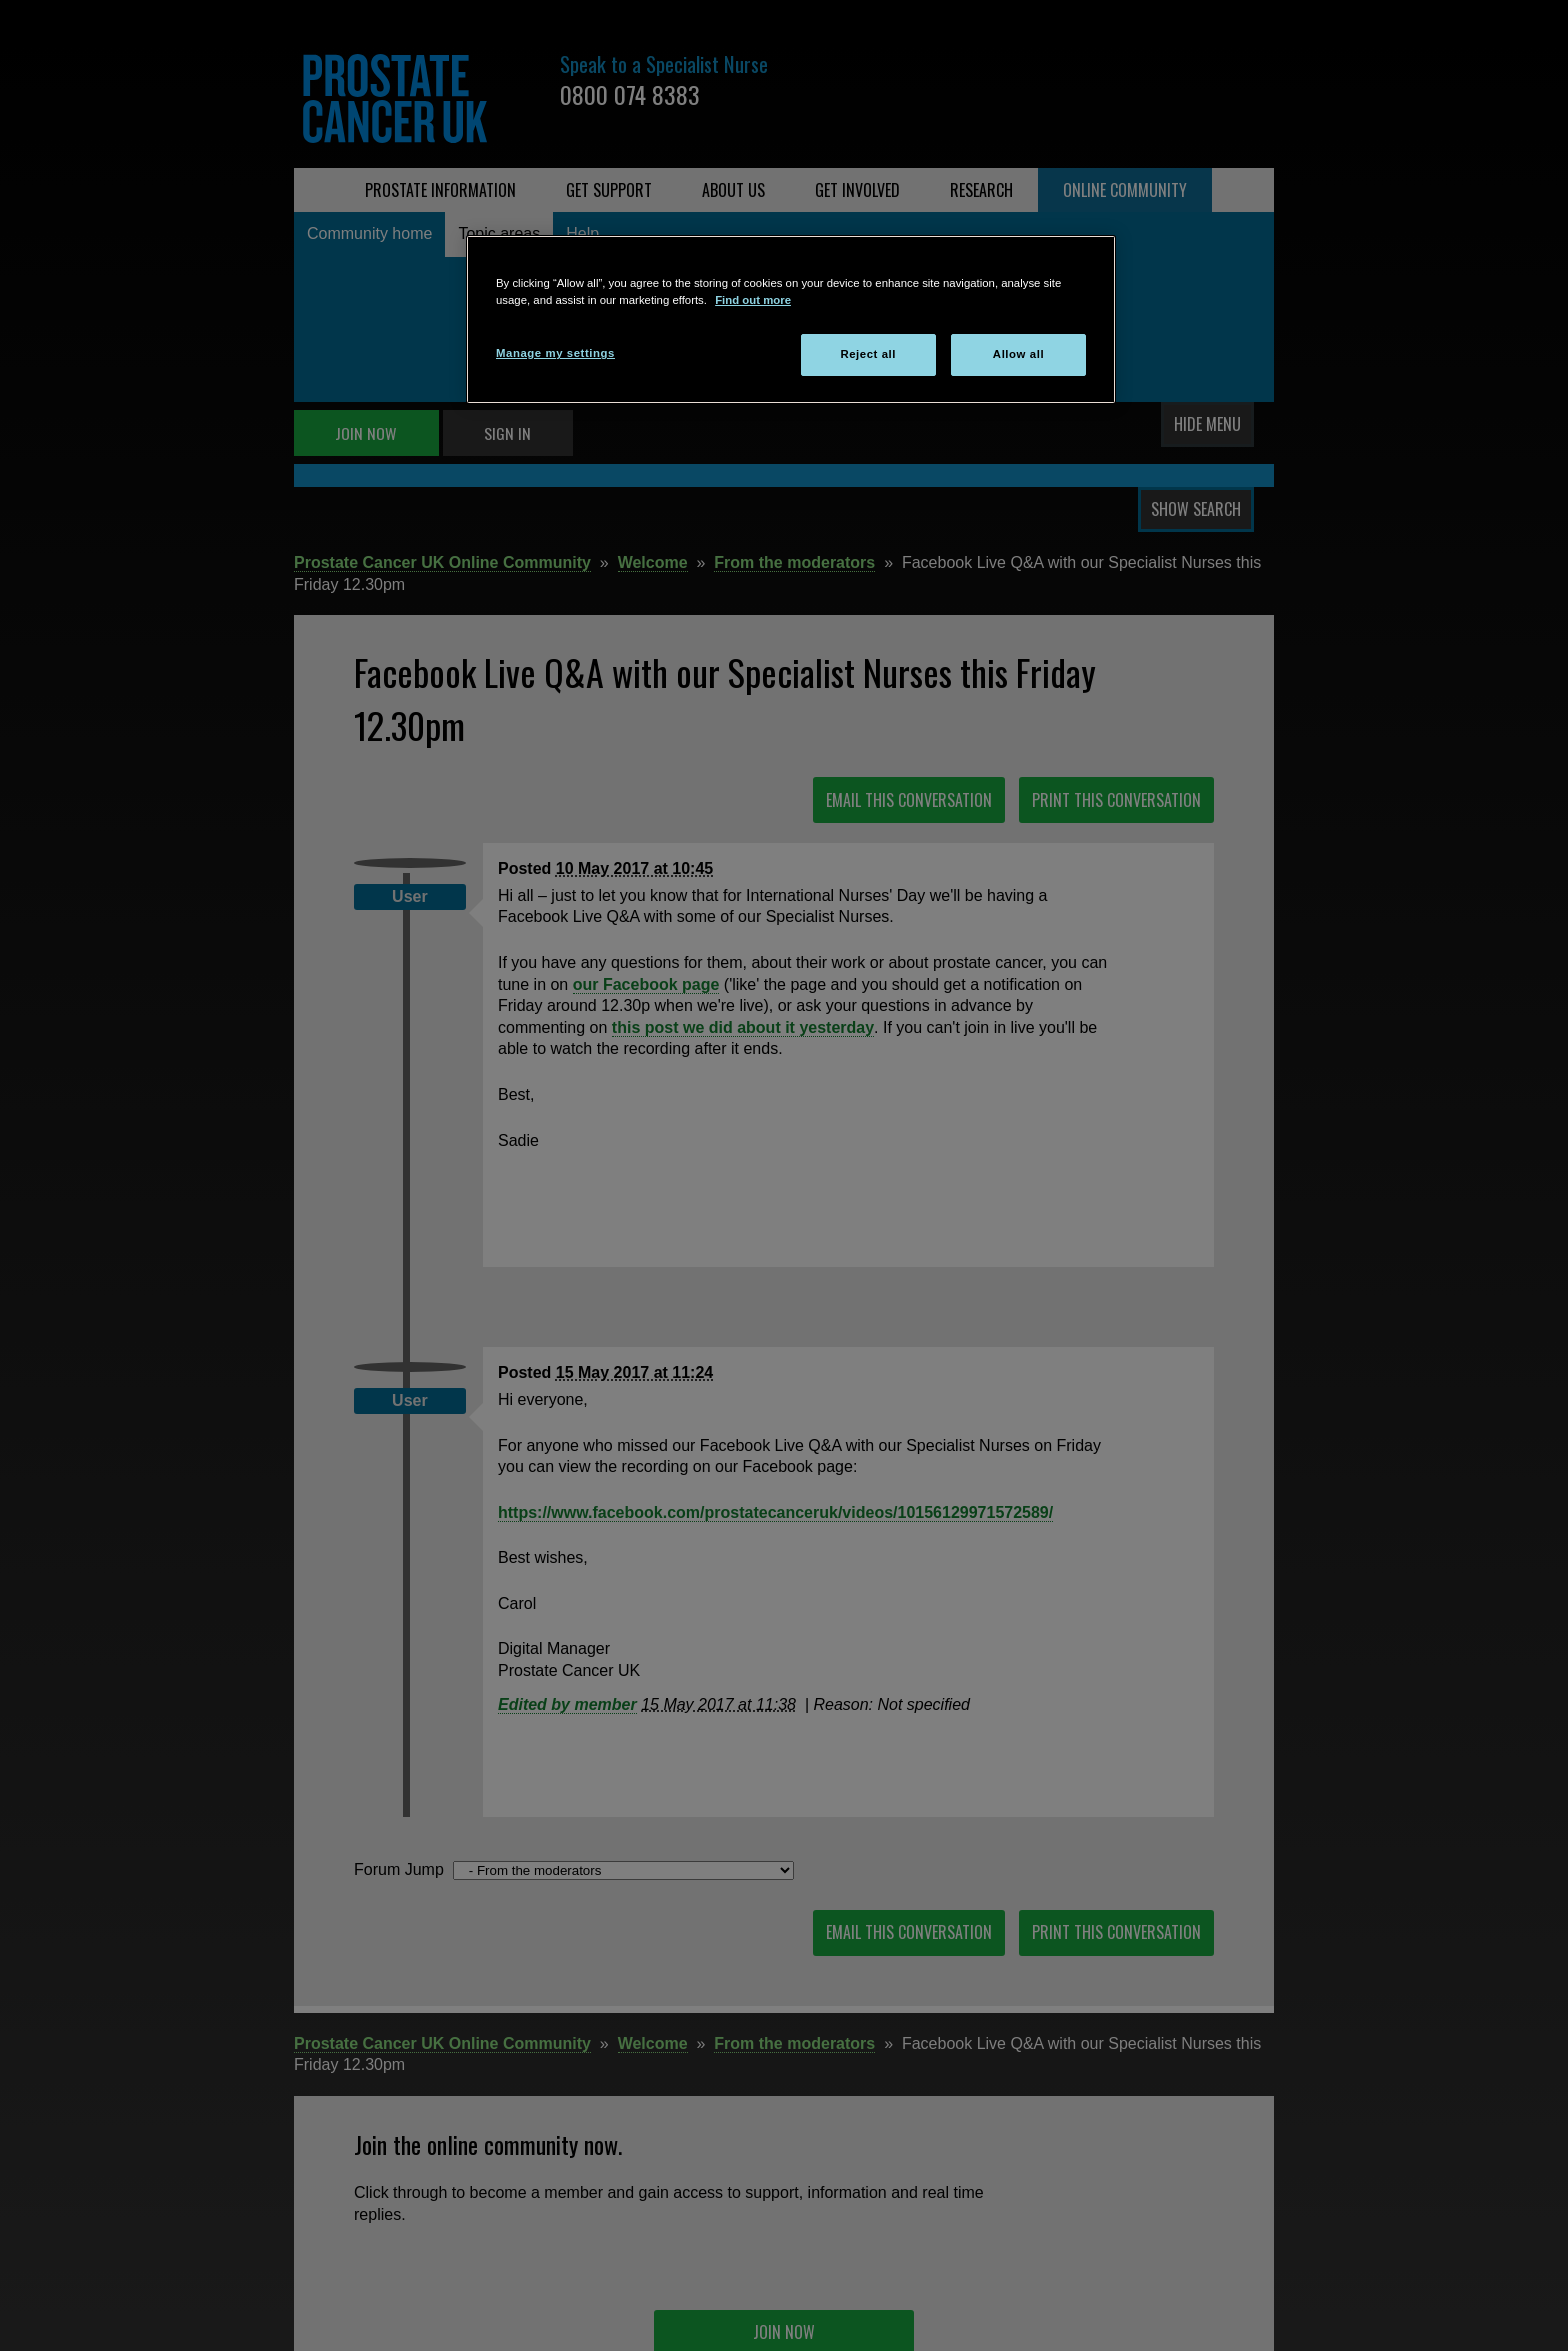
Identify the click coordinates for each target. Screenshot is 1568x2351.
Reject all (868, 354)
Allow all (1018, 354)
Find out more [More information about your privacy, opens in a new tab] (753, 300)
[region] (791, 319)
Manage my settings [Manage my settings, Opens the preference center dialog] (555, 353)
